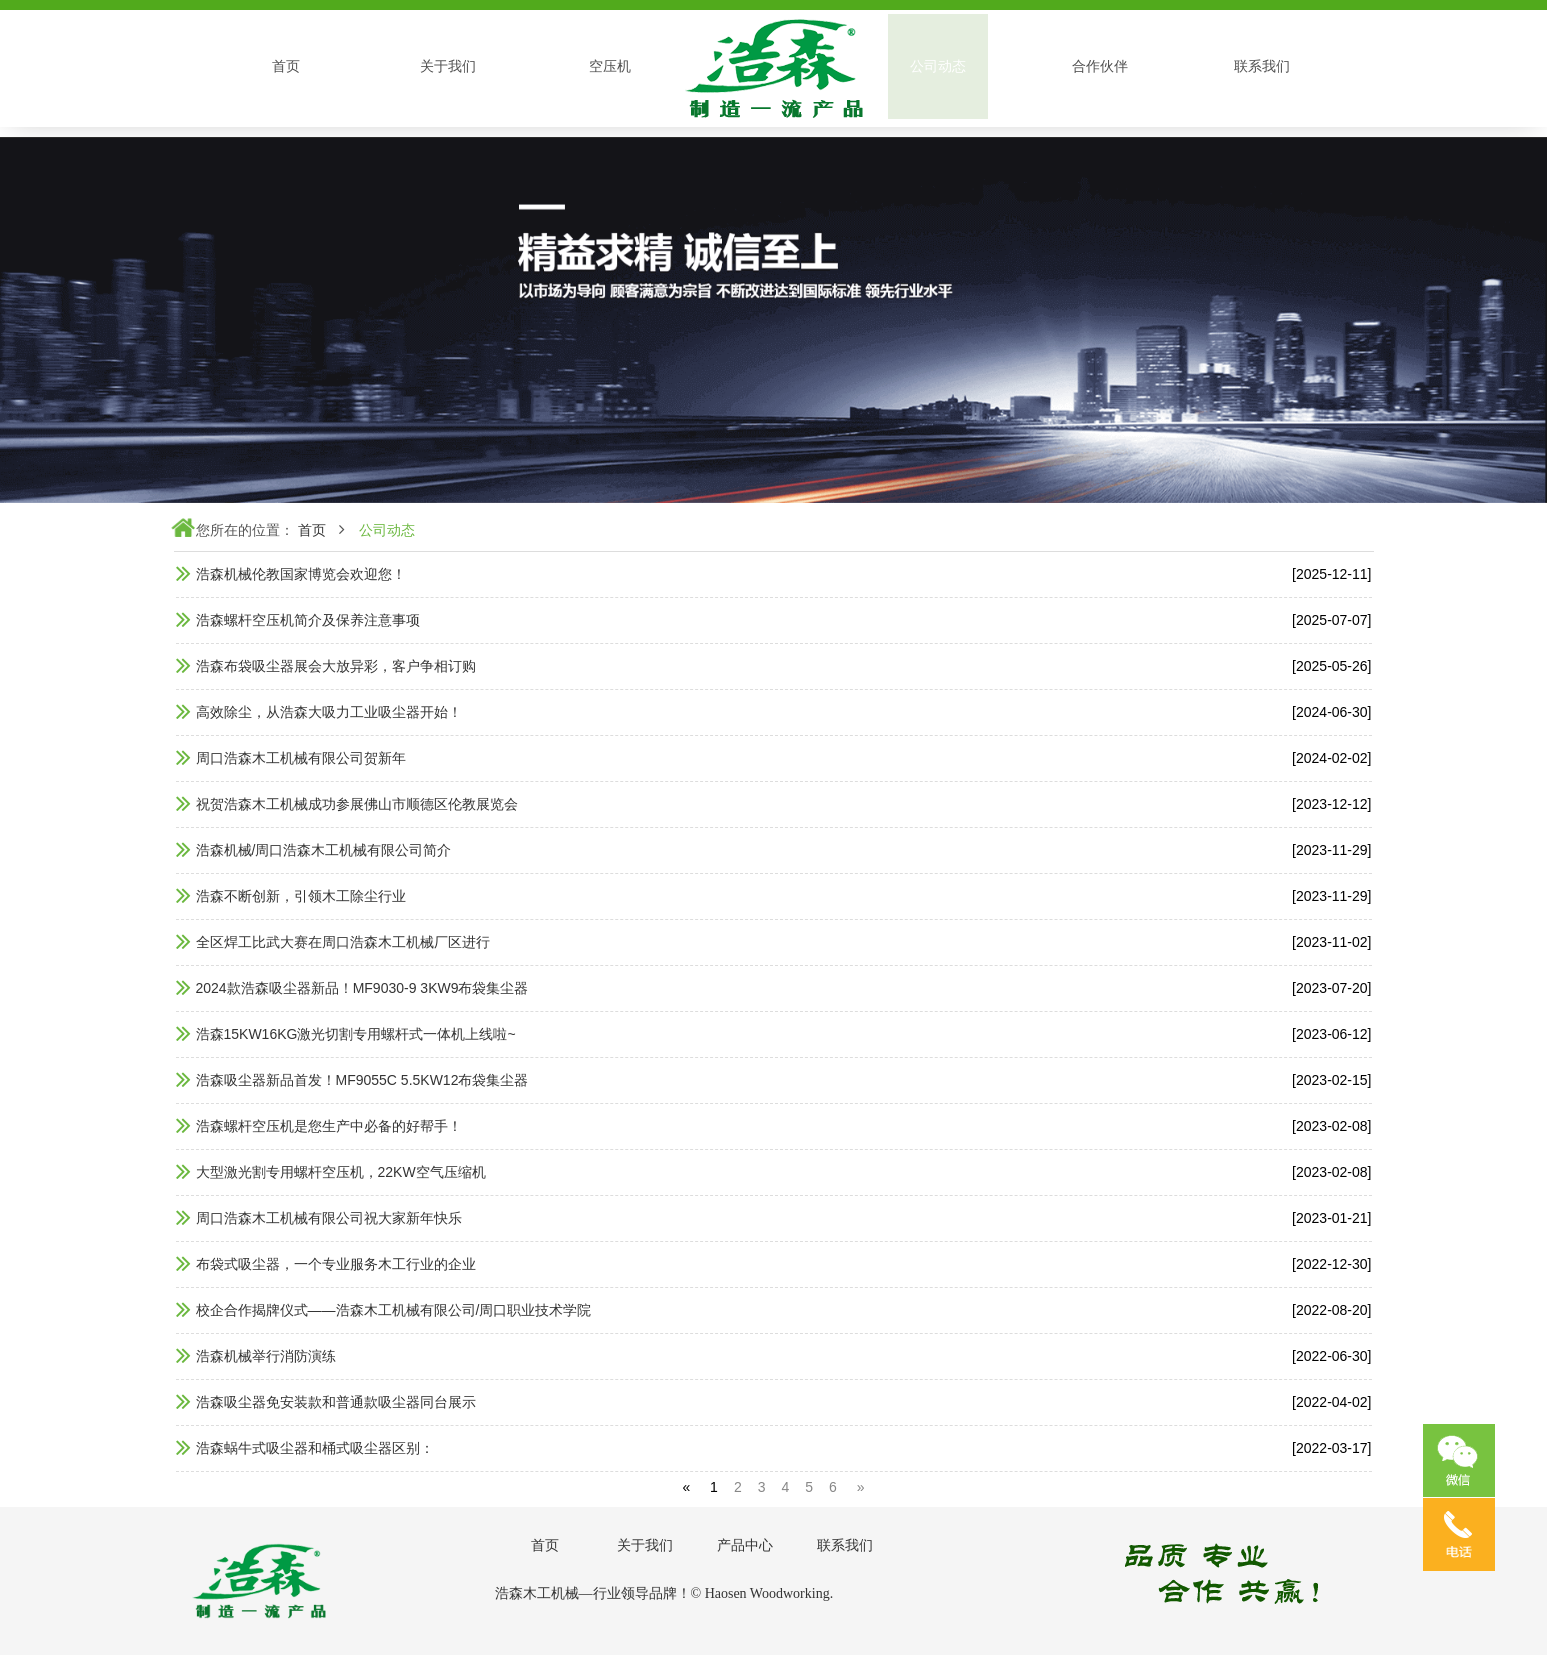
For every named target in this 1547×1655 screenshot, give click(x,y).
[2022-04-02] (1331, 1402)
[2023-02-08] (1331, 1126)
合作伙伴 (1100, 66)
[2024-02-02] (1331, 758)
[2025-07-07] (1331, 620)
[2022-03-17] (1331, 1448)
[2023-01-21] (1331, 1218)
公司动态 (938, 66)
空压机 (610, 66)
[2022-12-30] (1331, 1264)
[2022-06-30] (1331, 1356)
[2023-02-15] (1331, 1080)
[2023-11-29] (1331, 850)
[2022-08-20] (1331, 1310)
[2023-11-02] (1331, 942)
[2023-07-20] (1331, 988)
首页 (286, 66)
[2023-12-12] (1331, 804)
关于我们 (448, 66)
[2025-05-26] (1331, 666)
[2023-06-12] (1331, 1034)
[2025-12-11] (1331, 574)
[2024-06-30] (1331, 712)
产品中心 (745, 1545)
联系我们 (1262, 66)
